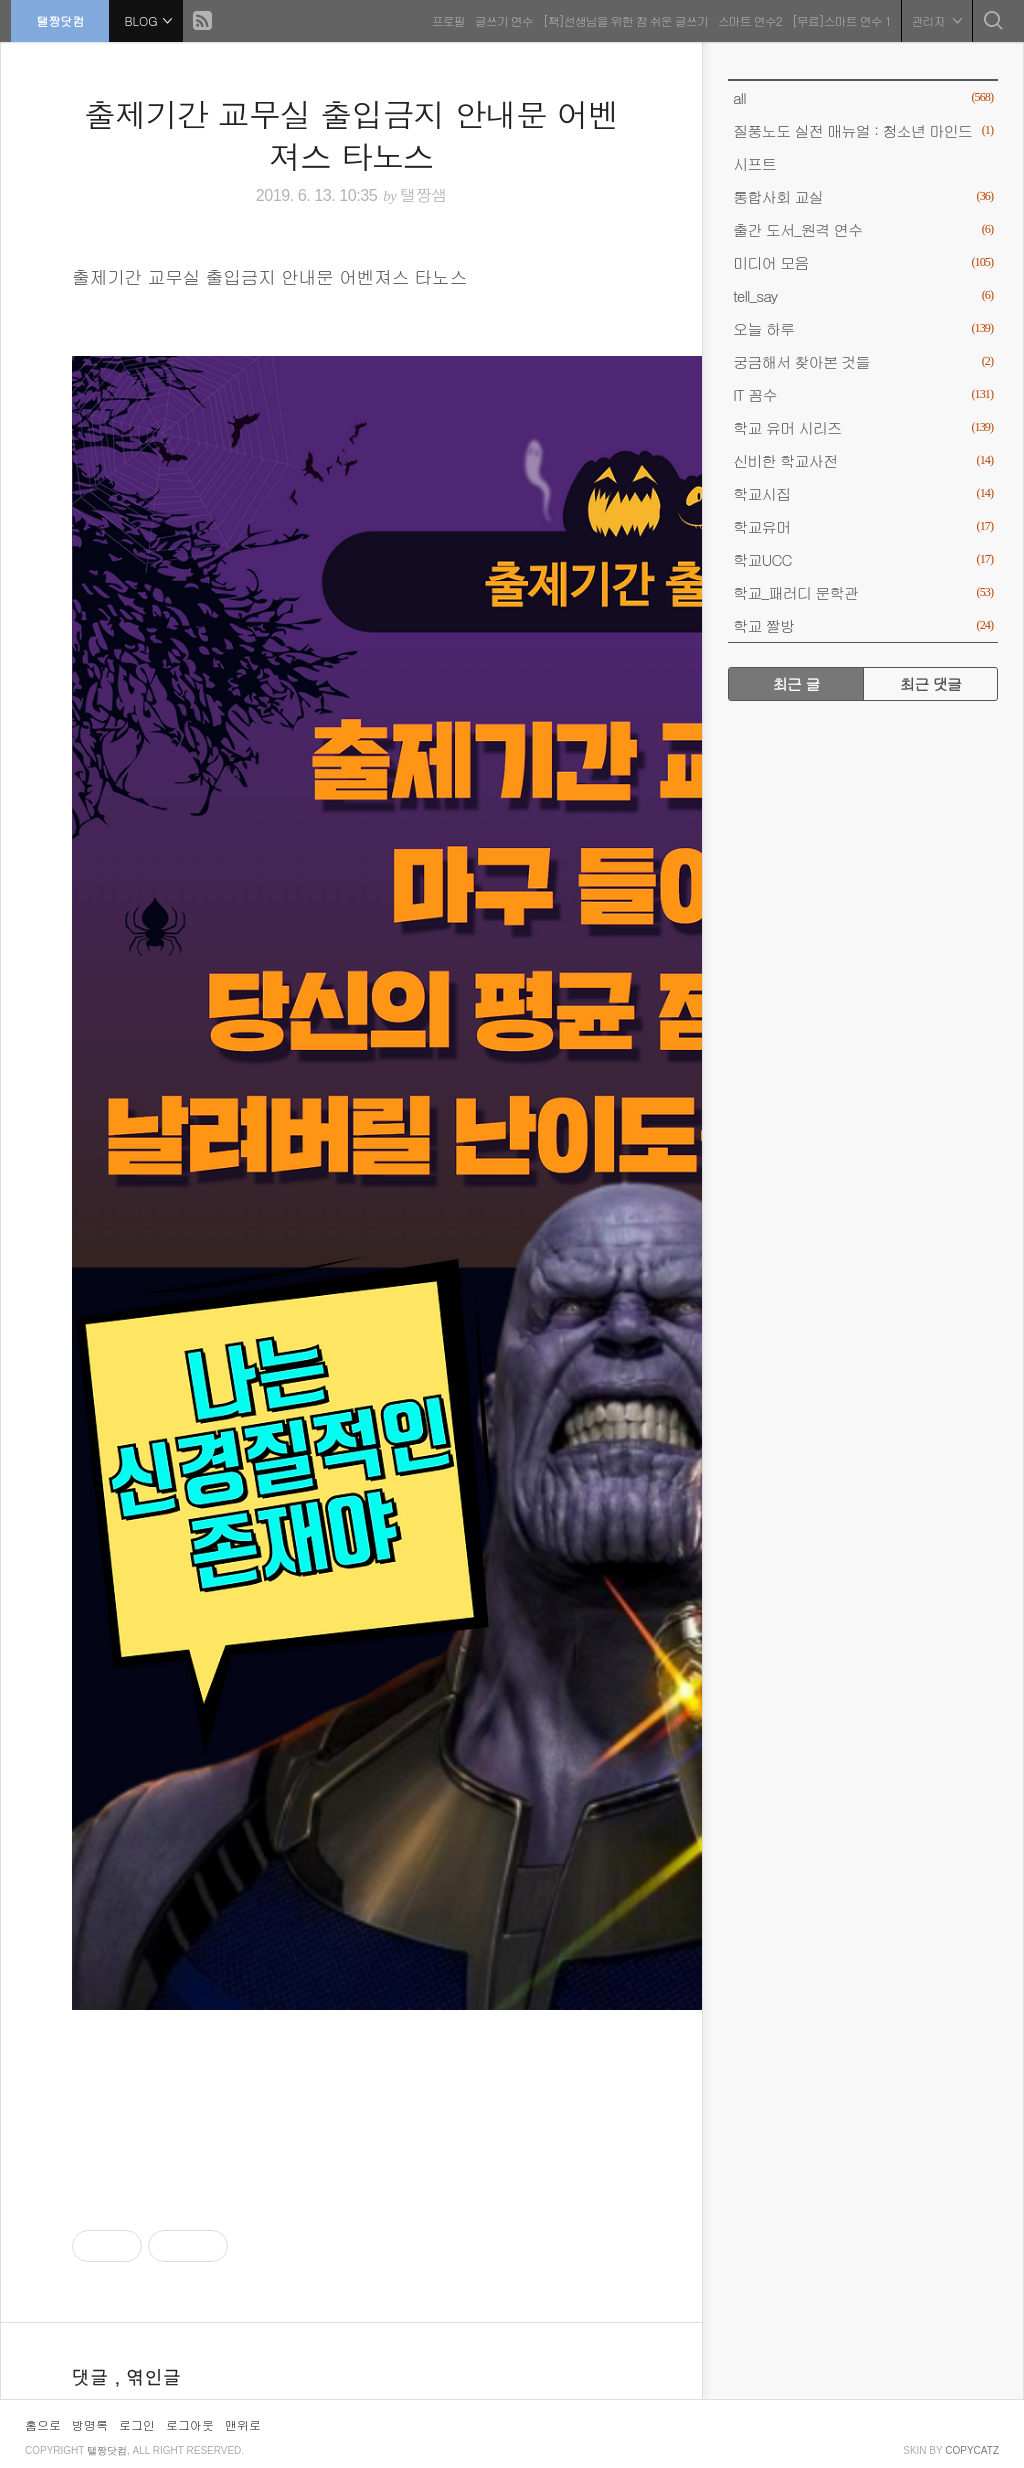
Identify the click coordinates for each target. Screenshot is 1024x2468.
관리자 (933, 19)
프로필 (444, 19)
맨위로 (243, 2424)
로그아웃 (190, 2424)
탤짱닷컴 (64, 19)
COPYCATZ (972, 2450)
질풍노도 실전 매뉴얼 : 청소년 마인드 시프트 (863, 144)
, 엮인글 (147, 2376)
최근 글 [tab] (796, 683)
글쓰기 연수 (500, 19)
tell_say (863, 295)
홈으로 (43, 2424)
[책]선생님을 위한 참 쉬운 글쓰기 (621, 19)
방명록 (90, 2424)
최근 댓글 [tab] (930, 683)
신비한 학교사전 (863, 460)
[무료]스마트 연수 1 (837, 19)
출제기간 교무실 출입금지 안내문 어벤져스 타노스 (351, 134)
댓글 (93, 2376)
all (863, 97)
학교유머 (863, 526)
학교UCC (863, 559)
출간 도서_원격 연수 (863, 229)
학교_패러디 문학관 (863, 592)
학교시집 (863, 493)
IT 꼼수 (863, 394)
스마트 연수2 (746, 19)
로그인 (137, 2424)
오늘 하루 (863, 328)
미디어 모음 (863, 262)
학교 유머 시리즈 (863, 427)
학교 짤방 (863, 625)
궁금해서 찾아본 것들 (863, 361)
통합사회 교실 (863, 196)
